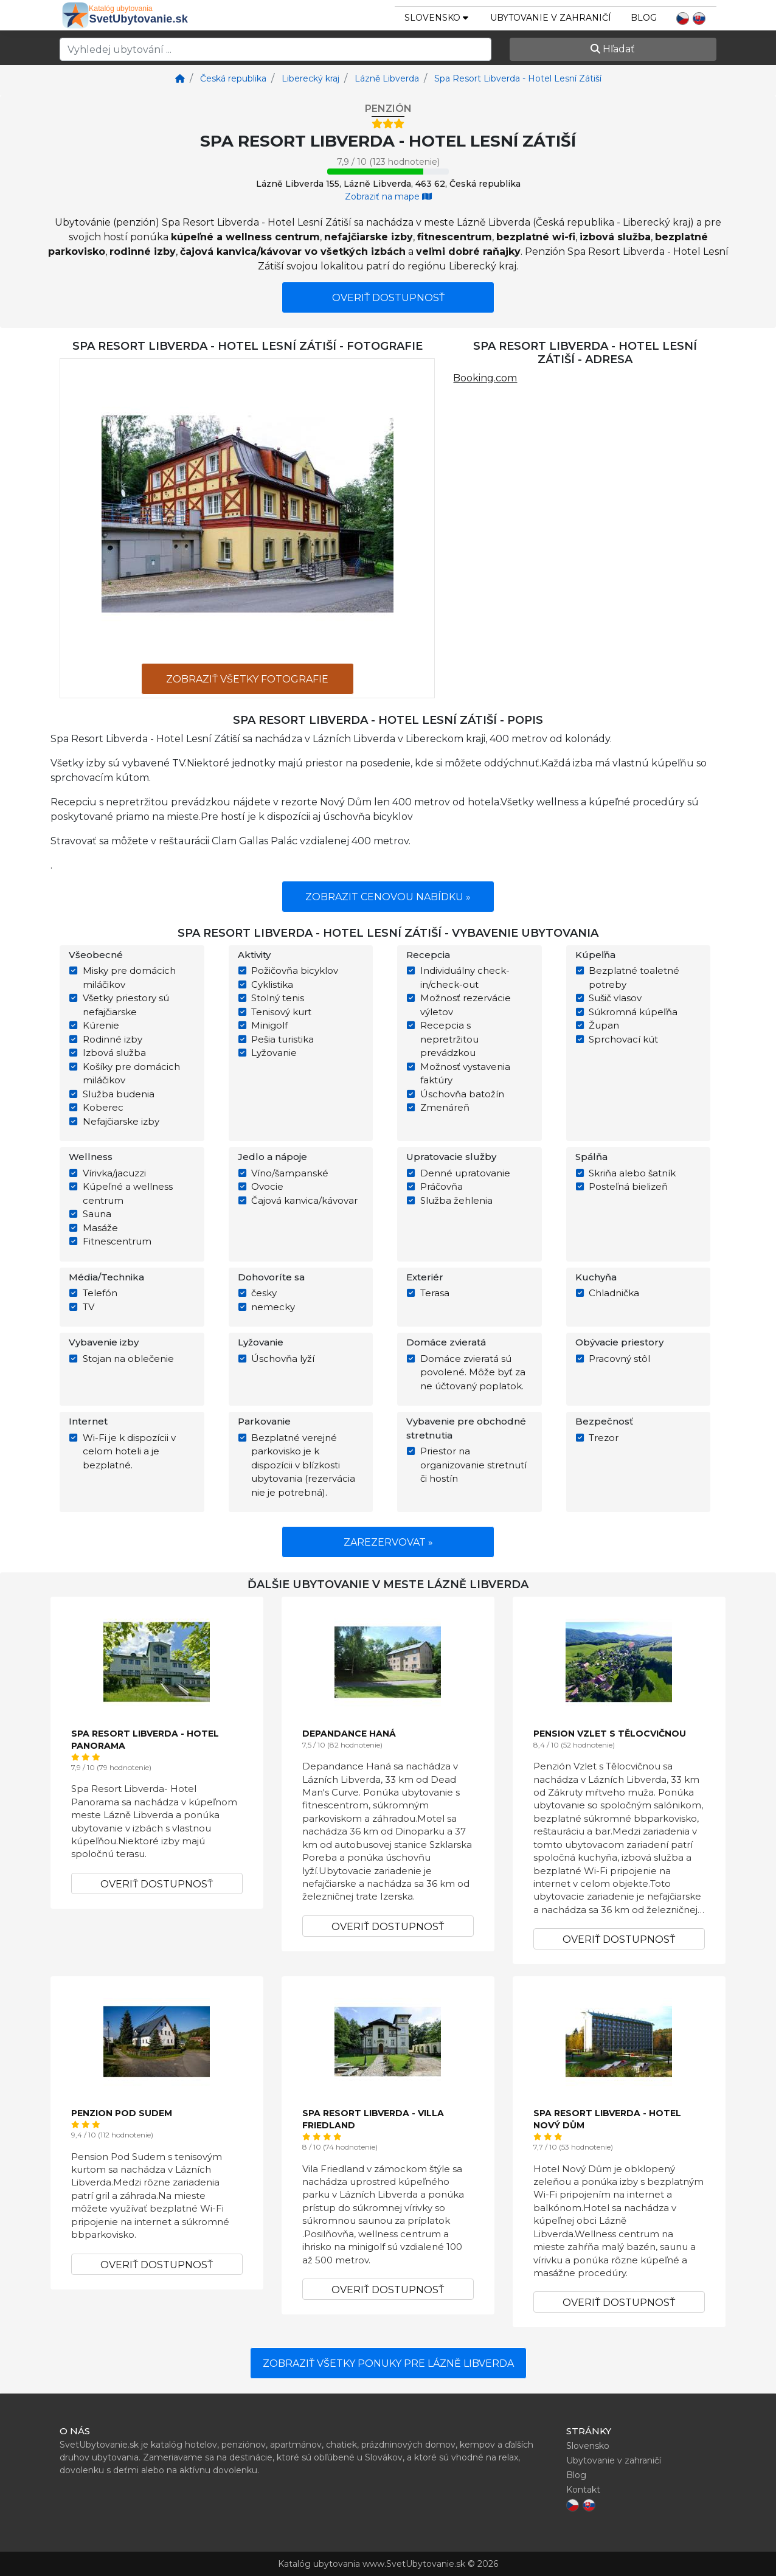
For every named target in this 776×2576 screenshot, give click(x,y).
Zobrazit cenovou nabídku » (388, 897)
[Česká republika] (232, 78)
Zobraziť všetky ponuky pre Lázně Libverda (388, 2363)
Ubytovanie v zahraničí (550, 17)
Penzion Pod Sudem (121, 2113)
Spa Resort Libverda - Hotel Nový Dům (607, 2119)
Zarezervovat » (388, 1542)
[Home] (180, 78)
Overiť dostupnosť (388, 298)
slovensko (436, 17)
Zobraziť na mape (388, 196)
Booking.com (485, 378)
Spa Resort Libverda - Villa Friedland (373, 2119)
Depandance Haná (349, 1733)
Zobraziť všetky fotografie (247, 679)
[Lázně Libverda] (385, 78)
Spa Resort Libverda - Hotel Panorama (145, 1739)
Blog (644, 17)
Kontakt (583, 2489)
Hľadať (613, 49)
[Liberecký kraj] (309, 78)
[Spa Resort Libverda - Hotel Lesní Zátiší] (516, 78)
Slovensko (587, 2445)
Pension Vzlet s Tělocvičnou (609, 1733)
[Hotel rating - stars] (388, 124)
